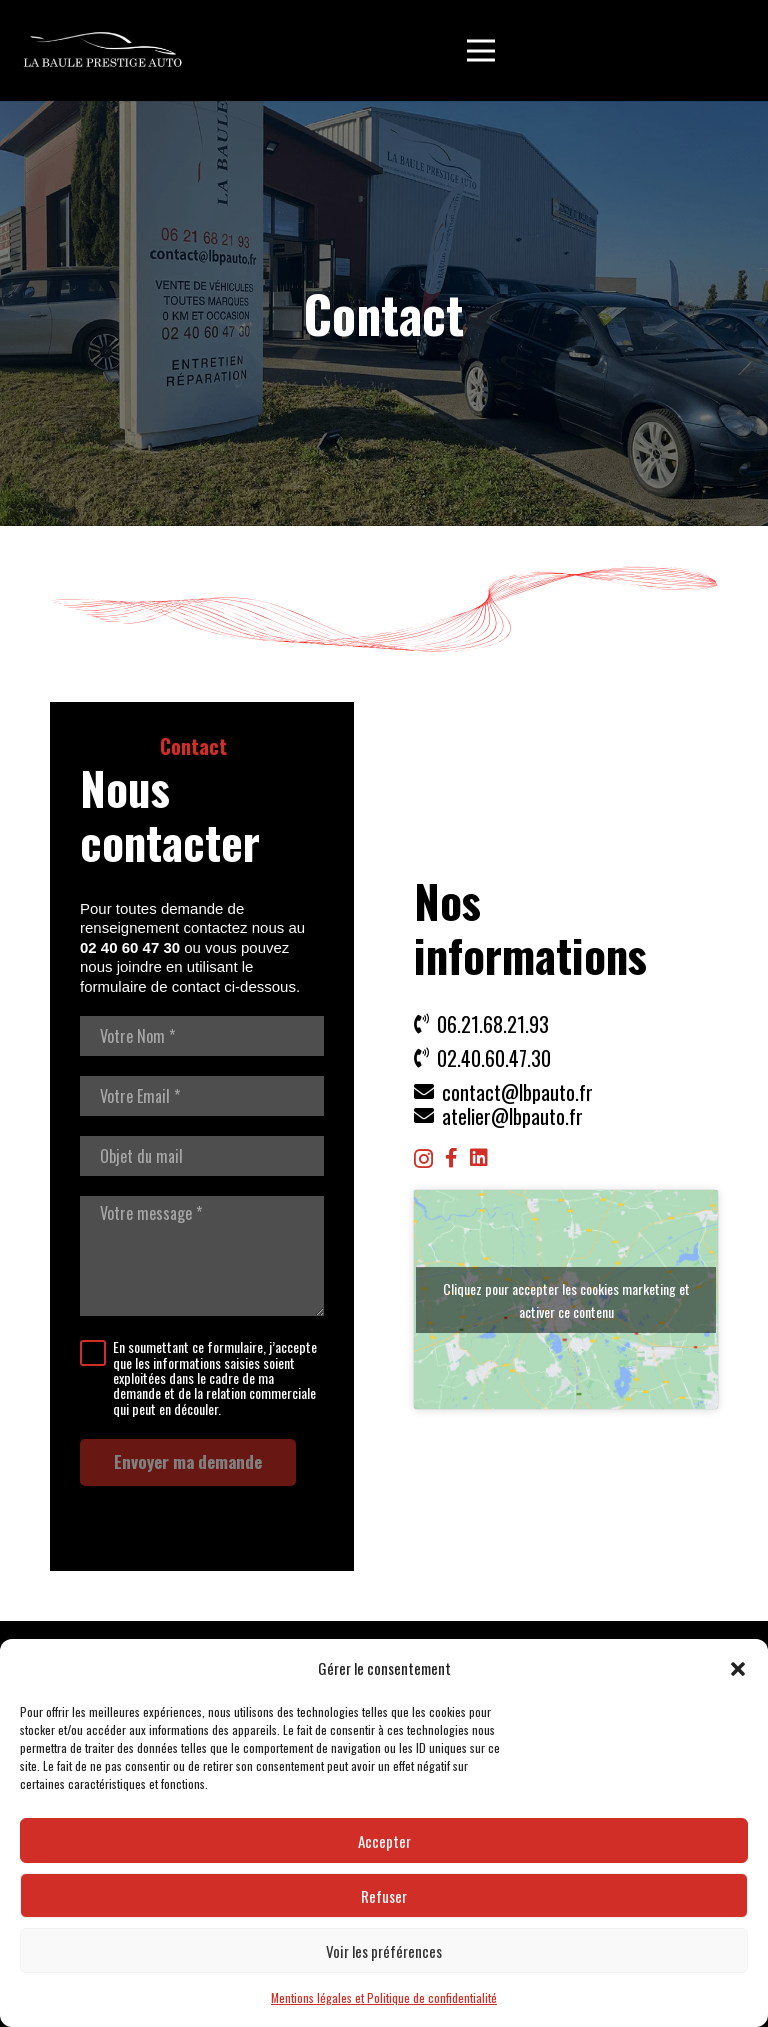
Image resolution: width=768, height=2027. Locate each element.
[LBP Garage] (103, 51)
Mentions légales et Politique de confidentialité (384, 1997)
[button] (738, 1669)
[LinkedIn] (479, 1158)
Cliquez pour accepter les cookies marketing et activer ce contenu (566, 1300)
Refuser (384, 1896)
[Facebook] (451, 1158)
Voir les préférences (384, 1951)
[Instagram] (423, 1159)
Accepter (384, 1841)
